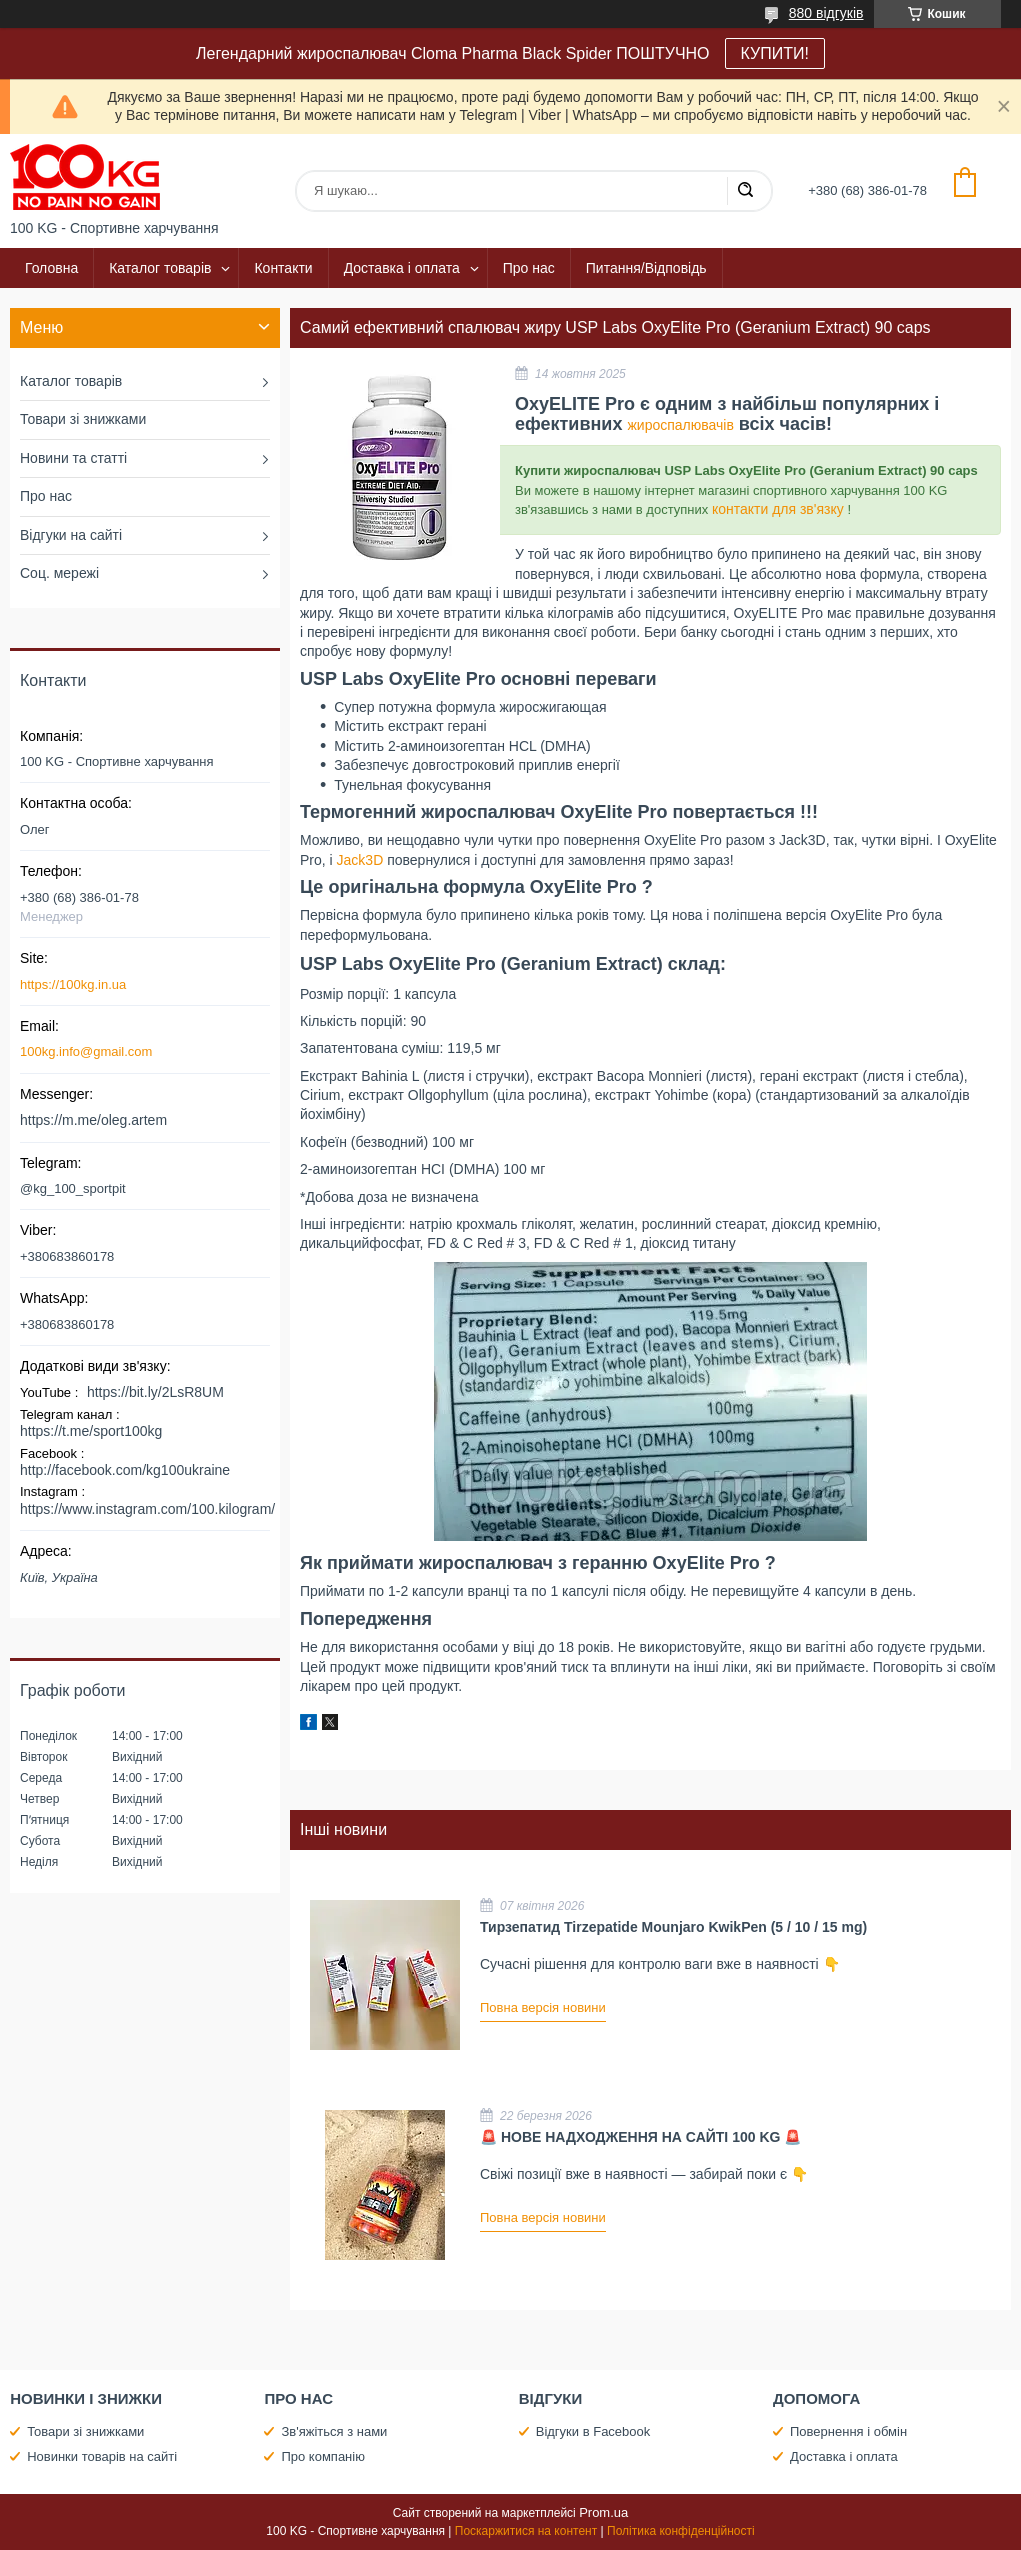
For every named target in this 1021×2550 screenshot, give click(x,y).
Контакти (283, 268)
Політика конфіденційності (681, 2531)
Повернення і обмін (848, 2431)
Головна (51, 268)
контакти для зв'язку (778, 509)
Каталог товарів (160, 268)
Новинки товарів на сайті (102, 2456)
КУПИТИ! (775, 53)
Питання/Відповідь (646, 268)
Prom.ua (603, 2512)
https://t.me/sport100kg (91, 1431)
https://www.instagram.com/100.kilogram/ (147, 1509)
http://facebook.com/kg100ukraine (125, 1470)
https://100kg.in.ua (73, 984)
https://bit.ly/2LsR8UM (155, 1392)
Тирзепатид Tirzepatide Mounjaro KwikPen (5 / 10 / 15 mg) (673, 1927)
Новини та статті (73, 458)
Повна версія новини (543, 2007)
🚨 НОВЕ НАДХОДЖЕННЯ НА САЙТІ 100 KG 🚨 (640, 2137)
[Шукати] (745, 191)
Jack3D (360, 860)
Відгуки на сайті (71, 535)
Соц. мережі (59, 573)
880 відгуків (826, 13)
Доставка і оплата (402, 268)
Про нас (529, 268)
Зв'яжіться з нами (334, 2431)
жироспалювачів (680, 425)
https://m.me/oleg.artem (93, 1120)
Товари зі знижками (83, 419)
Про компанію (323, 2456)
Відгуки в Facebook (593, 2431)
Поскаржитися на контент (526, 2531)
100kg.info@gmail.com (86, 1051)
